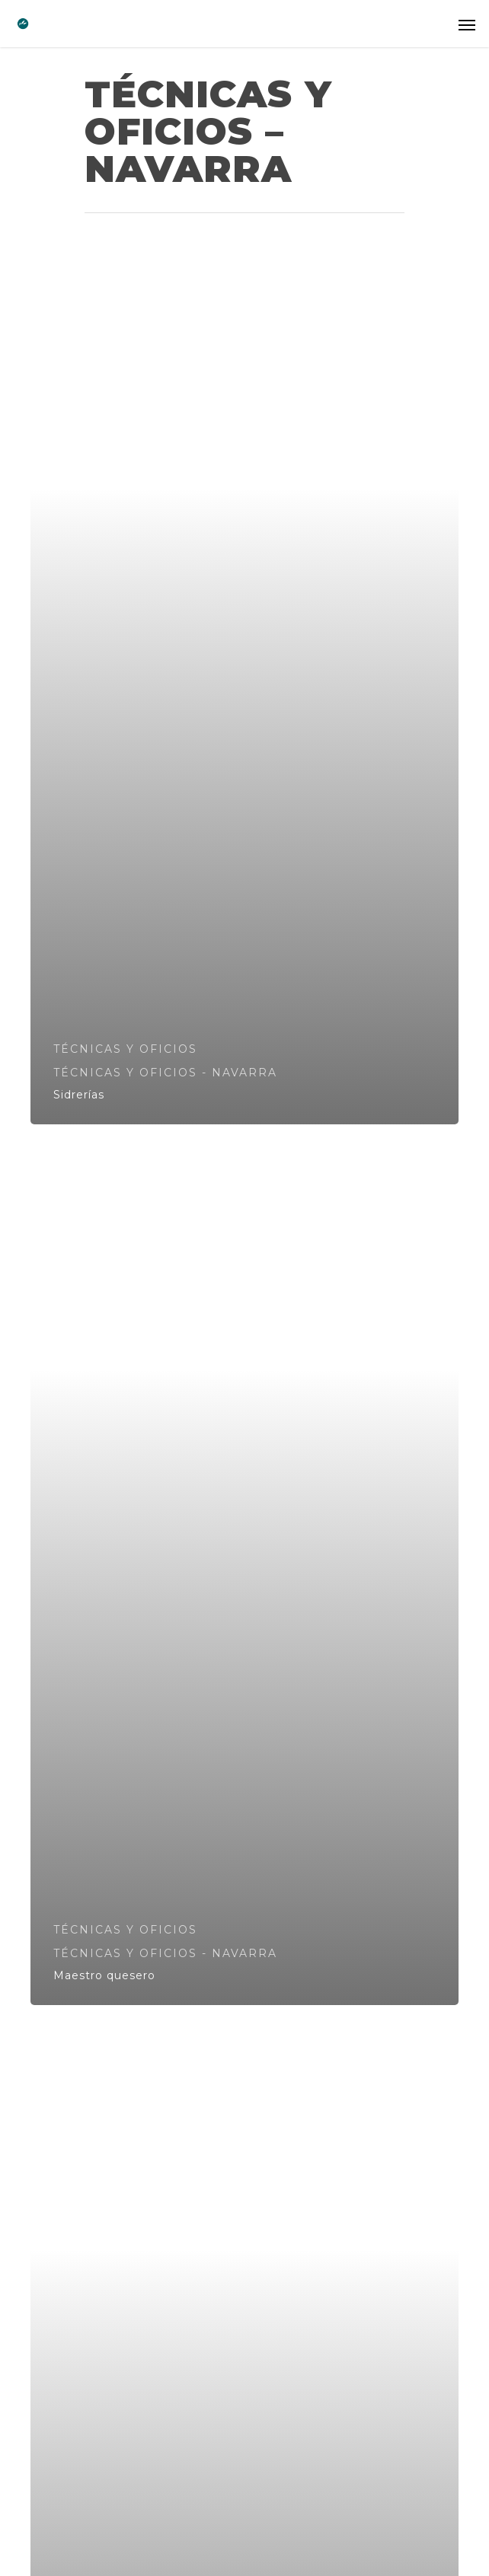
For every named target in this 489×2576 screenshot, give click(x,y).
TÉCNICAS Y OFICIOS (125, 1049)
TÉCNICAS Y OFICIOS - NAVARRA (165, 1072)
